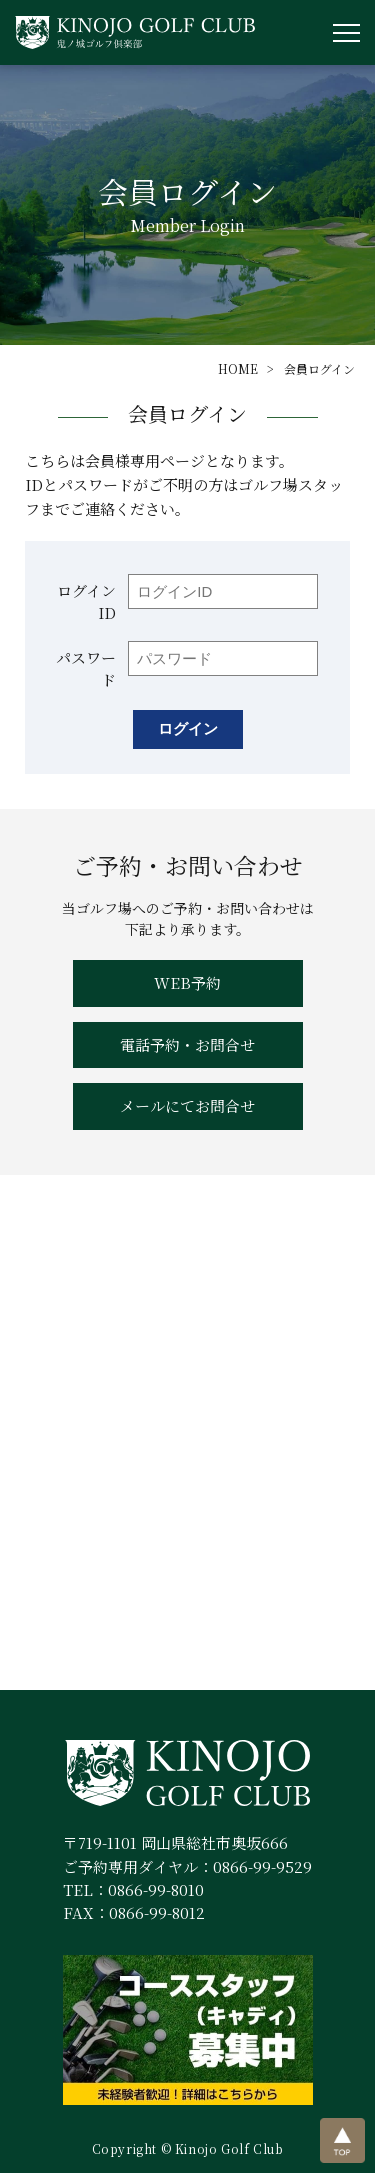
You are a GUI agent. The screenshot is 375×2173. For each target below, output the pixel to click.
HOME (238, 368)
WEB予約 (187, 982)
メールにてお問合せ (187, 1105)
